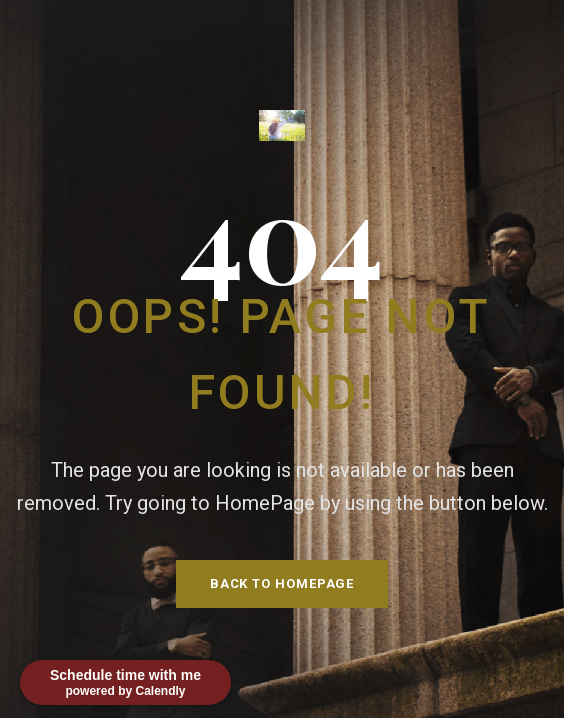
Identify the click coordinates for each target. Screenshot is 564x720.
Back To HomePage (282, 583)
